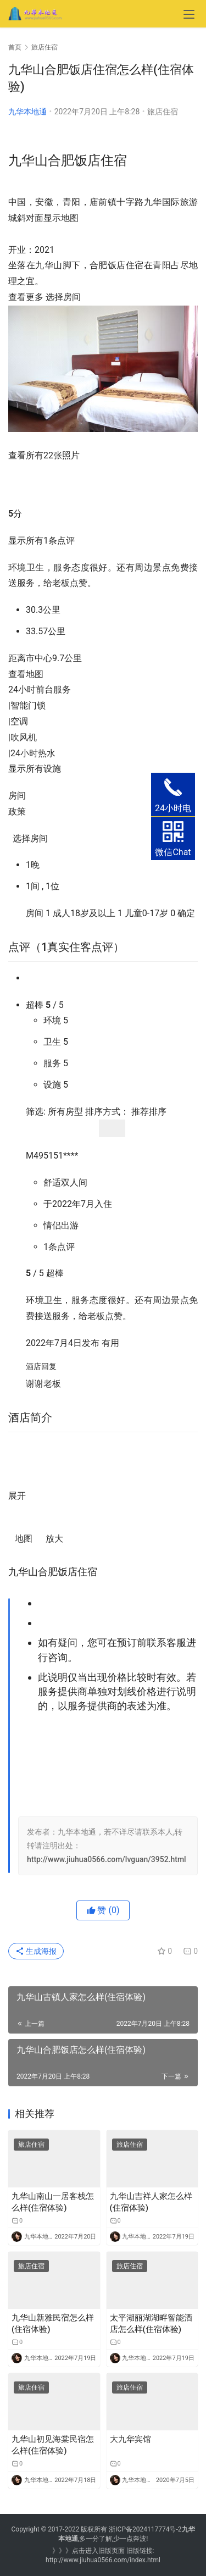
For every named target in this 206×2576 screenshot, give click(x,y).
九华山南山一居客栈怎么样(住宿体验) (53, 2202)
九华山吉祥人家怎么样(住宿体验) (151, 2202)
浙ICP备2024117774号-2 (145, 2529)
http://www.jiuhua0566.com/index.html (103, 2560)
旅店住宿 (162, 111)
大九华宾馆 (130, 2439)
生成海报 (36, 1951)
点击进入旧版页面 (98, 2551)
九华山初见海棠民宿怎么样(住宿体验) (53, 2445)
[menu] (189, 14)
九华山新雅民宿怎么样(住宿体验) (53, 2323)
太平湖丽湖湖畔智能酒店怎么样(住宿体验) (151, 2323)
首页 (14, 47)
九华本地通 (27, 111)
